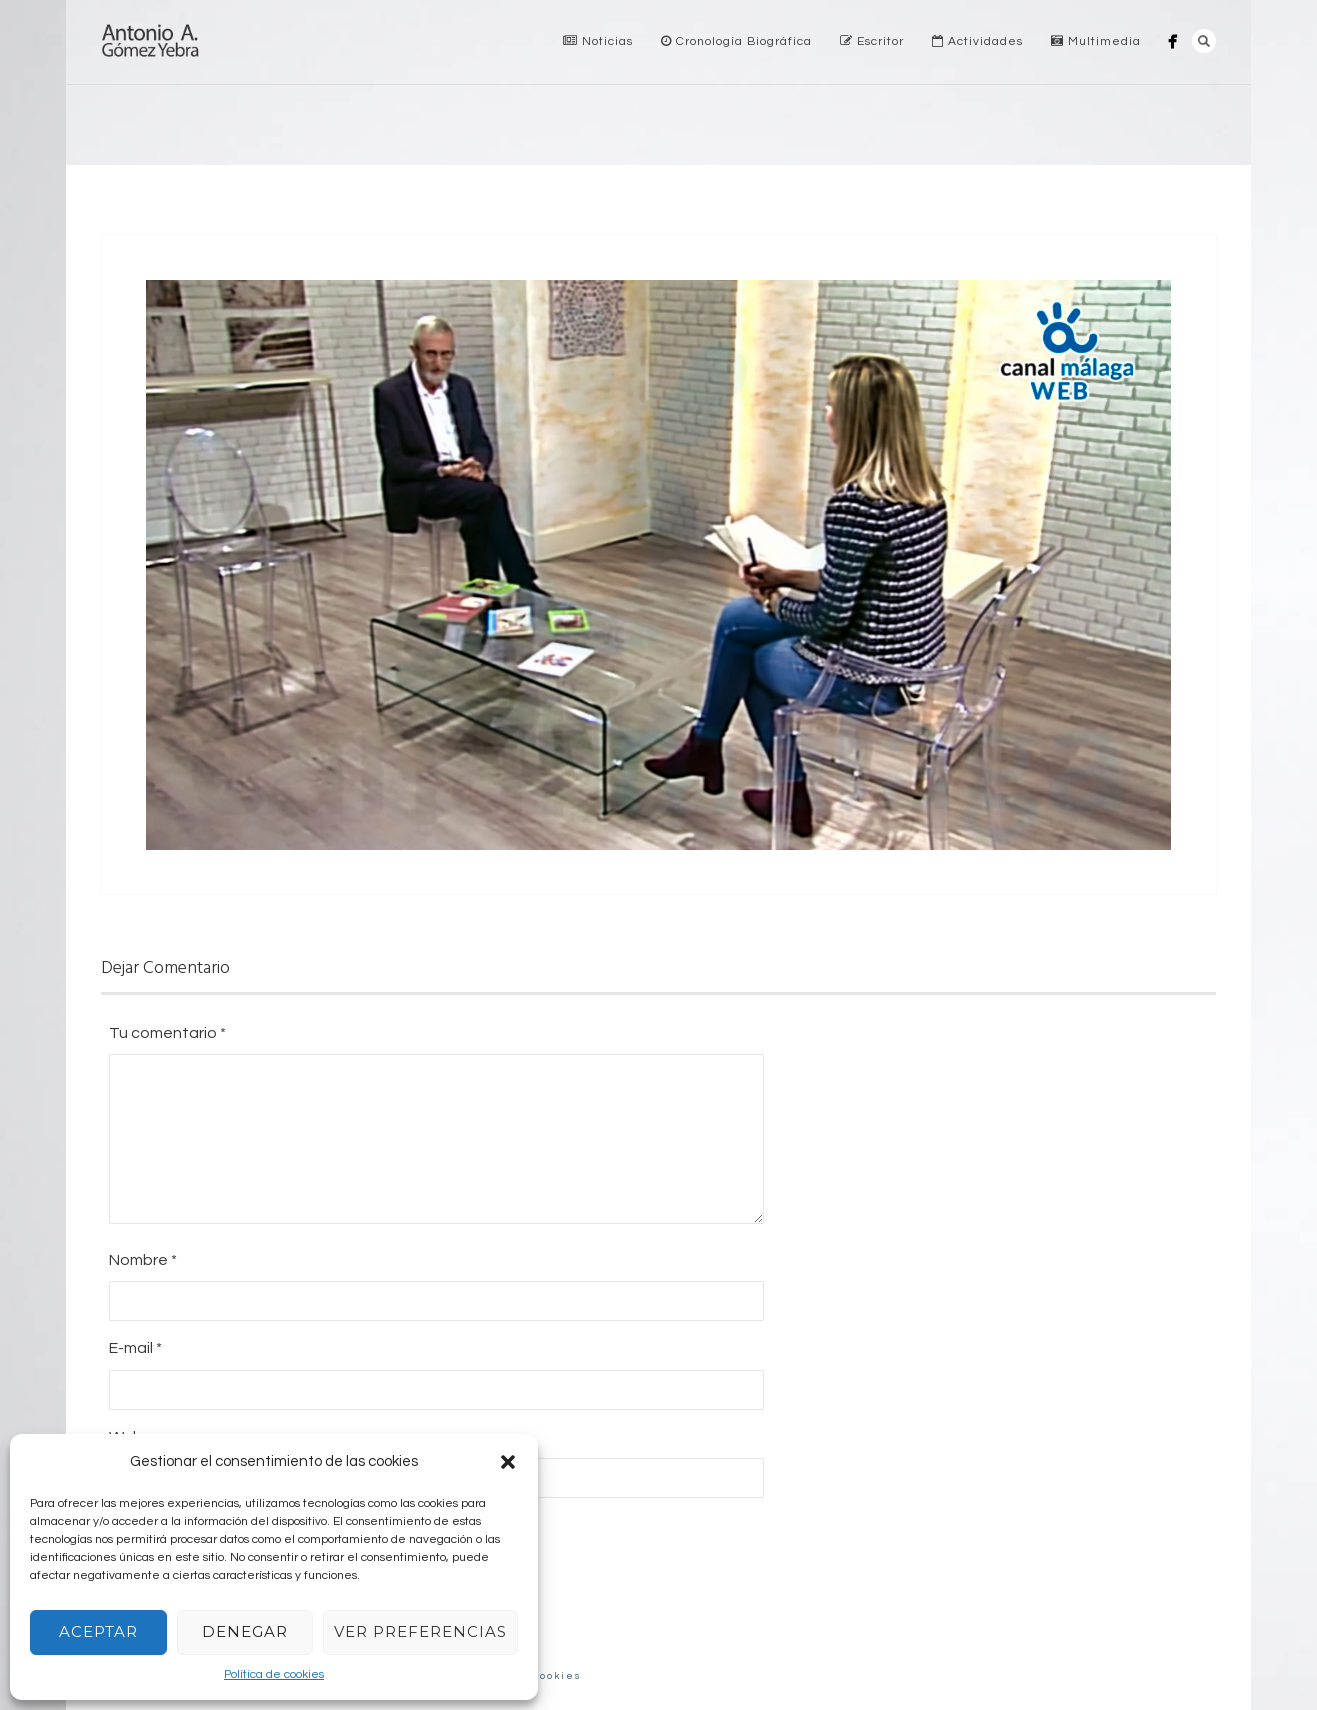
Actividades (977, 41)
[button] (508, 1462)
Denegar (245, 1631)
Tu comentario (167, 1033)
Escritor (872, 41)
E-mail (135, 1348)
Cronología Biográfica (736, 41)
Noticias (598, 41)
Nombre (143, 1260)
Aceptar (98, 1631)
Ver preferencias (420, 1631)
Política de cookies (274, 1674)
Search (1204, 41)
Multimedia (1096, 41)
